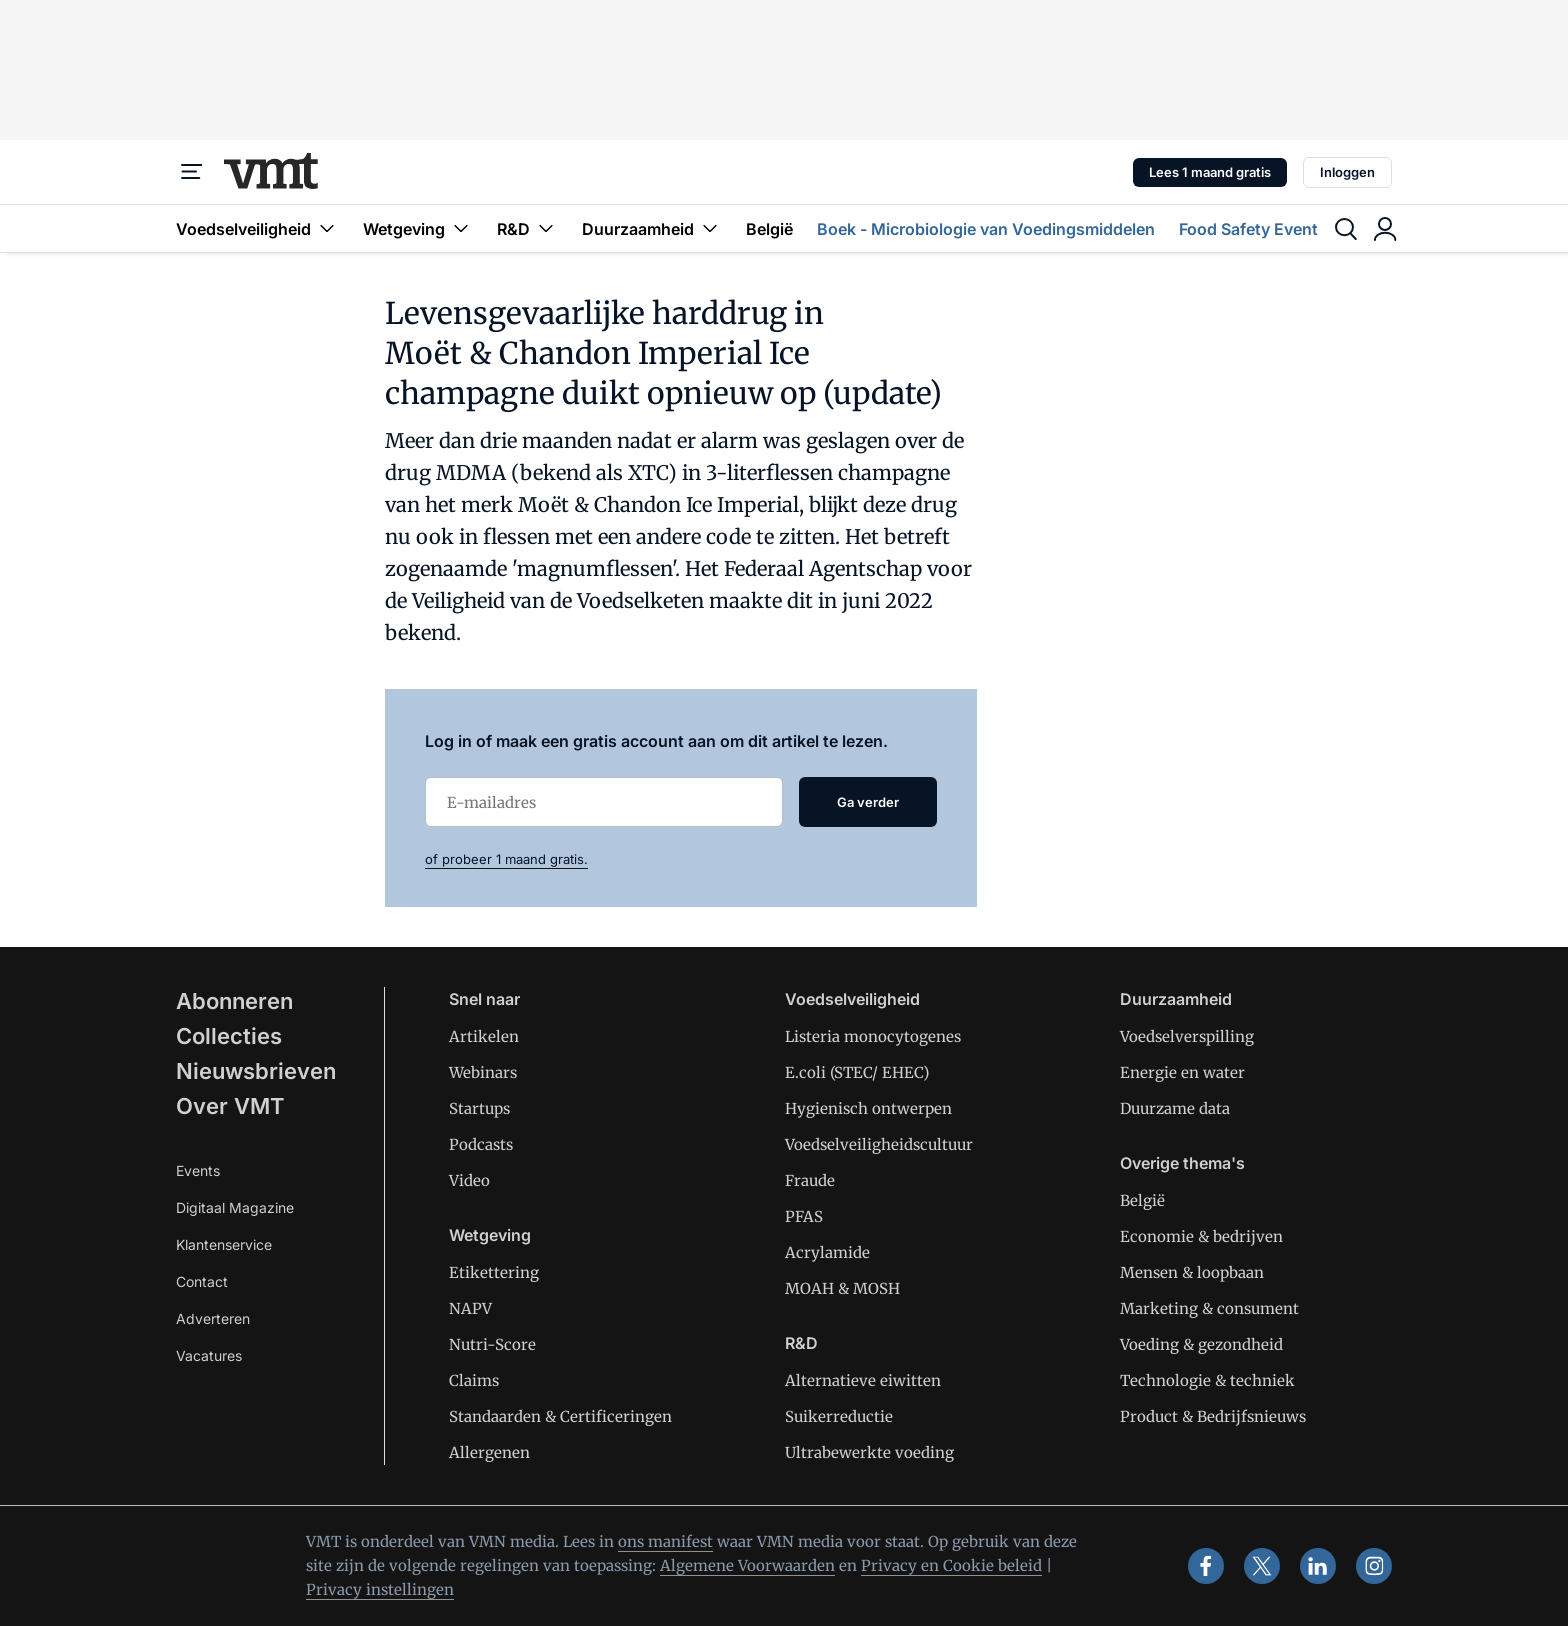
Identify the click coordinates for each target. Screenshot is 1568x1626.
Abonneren (234, 1001)
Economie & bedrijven (1201, 1236)
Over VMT (230, 1106)
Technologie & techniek (1207, 1380)
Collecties (229, 1036)
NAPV (470, 1308)
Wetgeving (418, 228)
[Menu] (192, 172)
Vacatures (209, 1355)
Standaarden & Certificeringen (560, 1416)
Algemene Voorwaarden (747, 1565)
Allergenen (489, 1452)
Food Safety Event (1248, 229)
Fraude (810, 1180)
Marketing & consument (1209, 1308)
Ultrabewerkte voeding (869, 1452)
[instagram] (1374, 1566)
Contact (202, 1281)
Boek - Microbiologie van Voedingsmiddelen (986, 229)
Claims (474, 1380)
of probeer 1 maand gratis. (506, 859)
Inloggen (1347, 172)
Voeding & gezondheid (1201, 1344)
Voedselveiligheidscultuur (879, 1144)
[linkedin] (1318, 1566)
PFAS (804, 1216)
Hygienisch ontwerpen (868, 1108)
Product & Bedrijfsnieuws (1213, 1416)
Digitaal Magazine (235, 1207)
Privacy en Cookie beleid (951, 1565)
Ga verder (868, 802)
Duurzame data (1175, 1108)
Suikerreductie (839, 1416)
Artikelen (484, 1036)
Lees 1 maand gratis (1210, 172)
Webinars (483, 1072)
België (769, 229)
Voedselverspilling (1187, 1036)
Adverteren (213, 1318)
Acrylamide (827, 1252)
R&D (527, 228)
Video (469, 1180)
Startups (479, 1108)
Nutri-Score (492, 1344)
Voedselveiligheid (257, 228)
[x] (1262, 1566)
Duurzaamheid (652, 228)
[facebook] (1206, 1566)
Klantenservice (224, 1244)
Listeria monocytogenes (873, 1036)
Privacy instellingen (380, 1589)
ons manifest (665, 1541)
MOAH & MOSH (842, 1288)
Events (198, 1170)
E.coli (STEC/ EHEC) (857, 1072)
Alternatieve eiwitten (863, 1380)
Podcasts (481, 1144)
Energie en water (1182, 1072)
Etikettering (494, 1272)
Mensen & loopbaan (1192, 1272)
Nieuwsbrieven (256, 1071)
